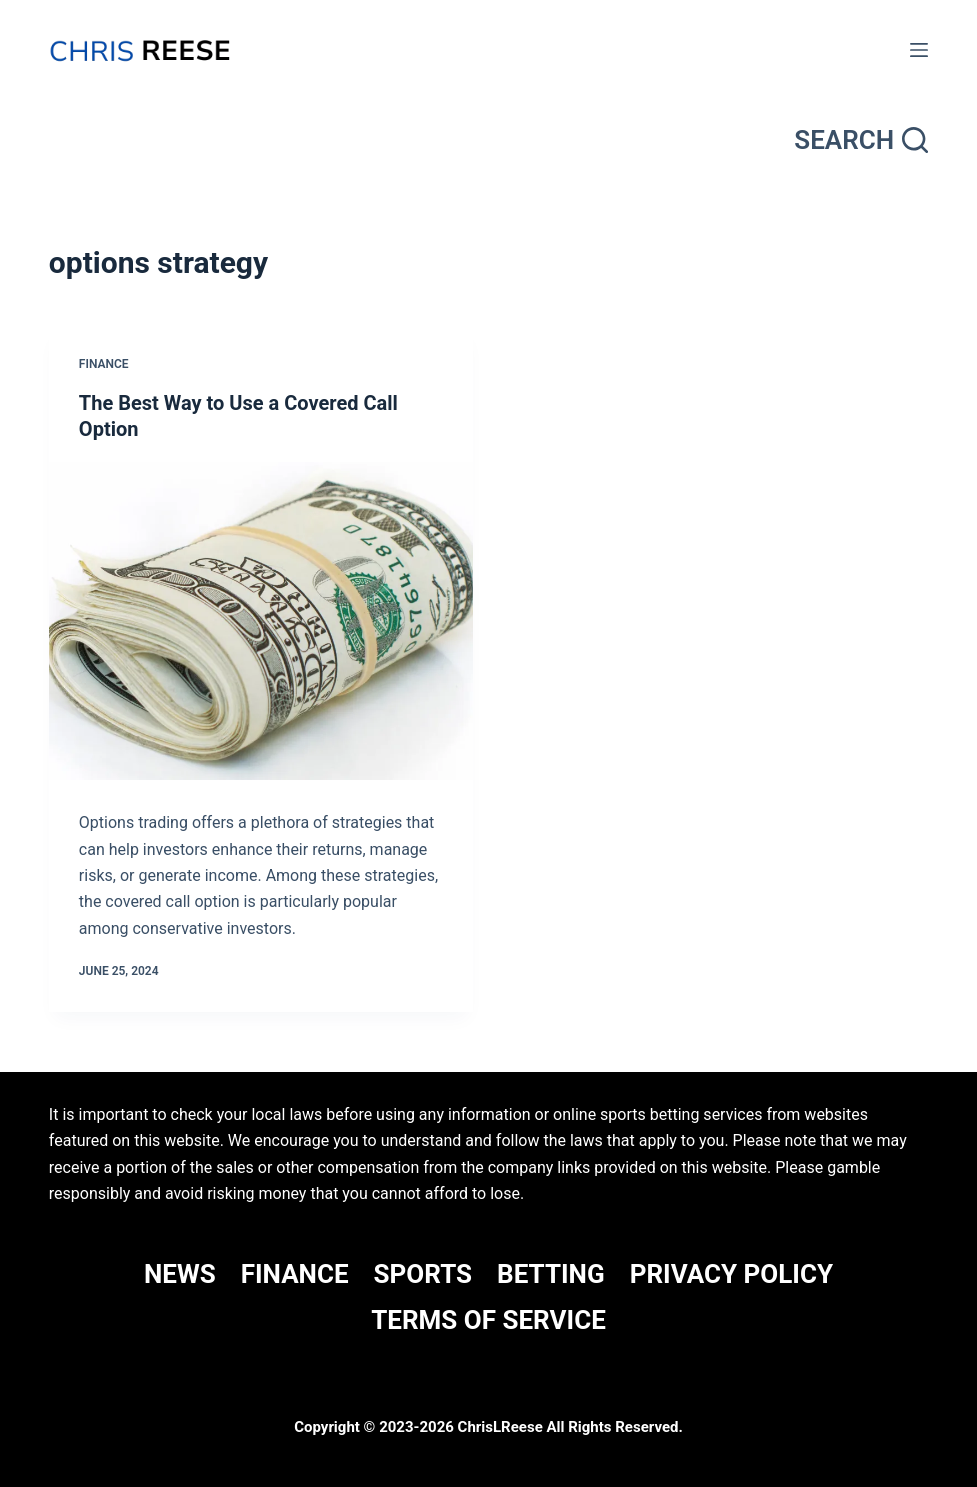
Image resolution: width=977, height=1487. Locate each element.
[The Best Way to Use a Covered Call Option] (261, 621)
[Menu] (919, 50)
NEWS (180, 1274)
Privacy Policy (731, 1274)
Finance (104, 364)
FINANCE (295, 1274)
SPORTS (423, 1274)
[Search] (861, 140)
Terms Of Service (488, 1320)
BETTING (551, 1274)
